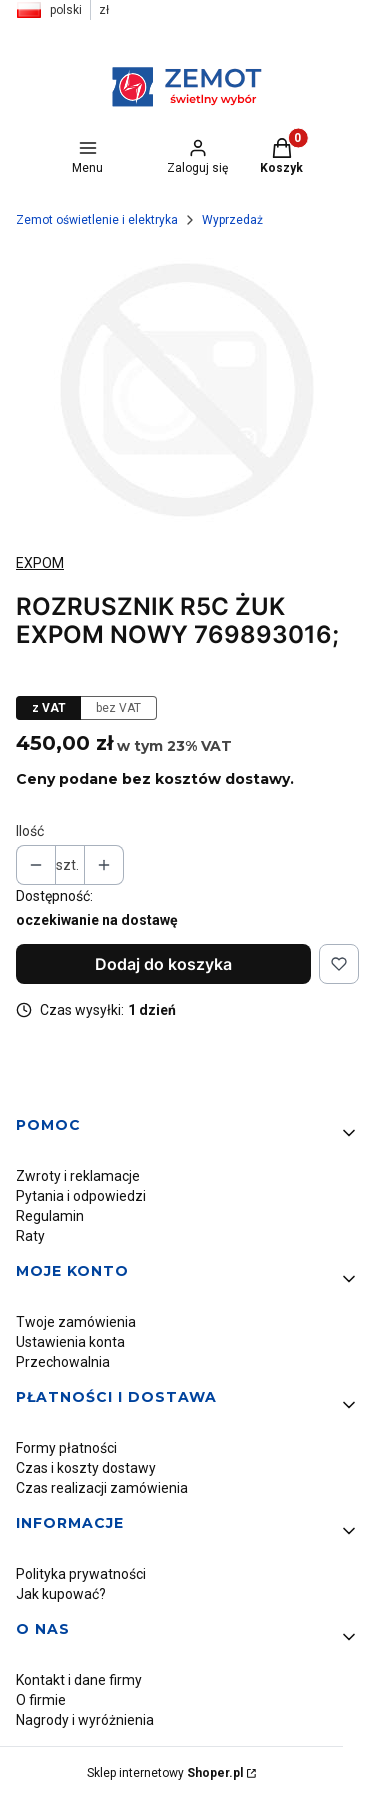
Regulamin (50, 1216)
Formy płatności (66, 1448)
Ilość (30, 831)
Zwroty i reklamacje (78, 1176)
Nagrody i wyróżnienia (85, 1720)
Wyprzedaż (232, 220)
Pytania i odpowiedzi (81, 1196)
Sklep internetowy (165, 1773)
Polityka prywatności (81, 1574)
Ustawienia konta (70, 1342)
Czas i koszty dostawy (86, 1468)
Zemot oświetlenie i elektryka (97, 220)
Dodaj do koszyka (163, 964)
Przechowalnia (63, 1362)
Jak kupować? (61, 1594)
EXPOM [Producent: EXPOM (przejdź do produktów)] (40, 563)
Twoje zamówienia (76, 1322)
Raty (30, 1236)
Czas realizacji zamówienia (102, 1488)
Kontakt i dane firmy (79, 1680)
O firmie (41, 1700)
